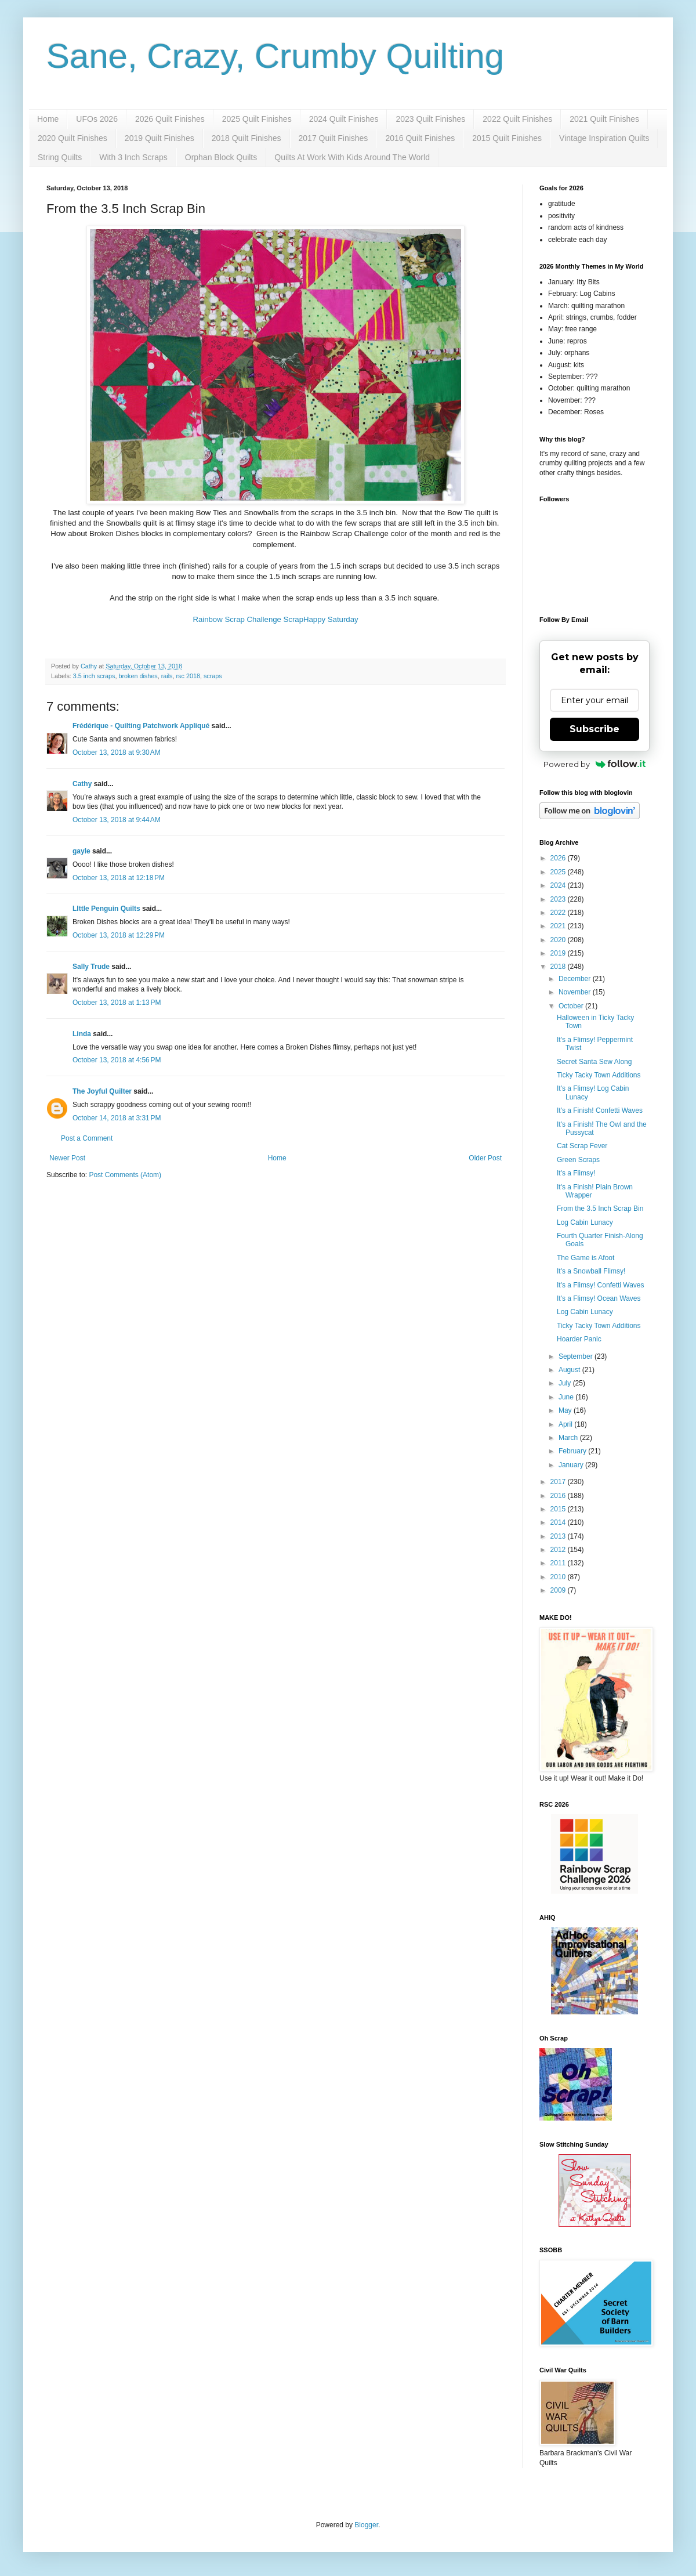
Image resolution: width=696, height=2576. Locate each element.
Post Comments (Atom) (125, 1175)
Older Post (485, 1158)
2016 (559, 1496)
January (572, 1465)
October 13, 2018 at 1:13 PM (116, 1002)
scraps (213, 675)
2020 (559, 940)
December (576, 979)
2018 (559, 967)
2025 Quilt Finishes (257, 119)
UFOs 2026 (97, 119)
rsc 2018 (188, 675)
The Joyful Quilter (102, 1091)
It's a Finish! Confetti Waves (600, 1110)
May (566, 1410)
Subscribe (594, 729)
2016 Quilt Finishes (420, 138)
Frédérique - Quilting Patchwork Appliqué (140, 726)
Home (48, 119)
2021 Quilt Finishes (604, 119)
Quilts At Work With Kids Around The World (352, 157)
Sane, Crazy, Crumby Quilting (275, 56)
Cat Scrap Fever (582, 1146)
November (576, 992)
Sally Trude (91, 967)
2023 (559, 899)
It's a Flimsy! (576, 1173)
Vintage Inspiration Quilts (604, 138)
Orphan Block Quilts (221, 157)
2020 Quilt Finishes (72, 138)
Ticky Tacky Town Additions (599, 1075)
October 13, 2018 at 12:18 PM (118, 878)
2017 (559, 1482)
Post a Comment (87, 1138)
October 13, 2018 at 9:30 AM (116, 752)
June (567, 1397)
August (570, 1370)
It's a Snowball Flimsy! (591, 1271)
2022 (559, 913)
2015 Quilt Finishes (507, 138)
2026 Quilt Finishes (170, 119)
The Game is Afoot (585, 1258)
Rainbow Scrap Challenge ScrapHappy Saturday (275, 619)
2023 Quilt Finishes (430, 119)
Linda (81, 1034)
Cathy (82, 784)
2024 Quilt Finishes (344, 119)
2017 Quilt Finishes (333, 138)
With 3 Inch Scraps (133, 157)
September (576, 1356)
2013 (559, 1536)
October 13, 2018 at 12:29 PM (118, 935)
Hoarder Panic (579, 1339)
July (566, 1383)
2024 (559, 885)
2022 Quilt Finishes (517, 119)
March (569, 1438)
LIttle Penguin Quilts (106, 909)
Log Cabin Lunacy (585, 1222)
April (566, 1424)
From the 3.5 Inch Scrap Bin (600, 1208)
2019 (559, 953)
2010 (559, 1577)
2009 (559, 1590)
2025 (559, 872)
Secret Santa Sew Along (594, 1062)
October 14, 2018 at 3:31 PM (116, 1118)
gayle (81, 851)
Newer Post (67, 1158)
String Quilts (60, 157)
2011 (559, 1563)
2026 (559, 858)
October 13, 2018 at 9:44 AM (116, 820)
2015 (559, 1509)
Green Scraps (578, 1160)
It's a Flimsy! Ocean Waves (599, 1298)
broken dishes (137, 675)
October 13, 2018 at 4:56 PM (116, 1060)
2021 (559, 926)
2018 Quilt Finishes (246, 138)
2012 (559, 1550)
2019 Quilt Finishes (159, 138)
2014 (559, 1522)
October (572, 1006)
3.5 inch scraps (94, 675)
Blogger (366, 2525)
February (573, 1451)
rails (167, 675)
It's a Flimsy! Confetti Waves (600, 1285)
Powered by (594, 764)
